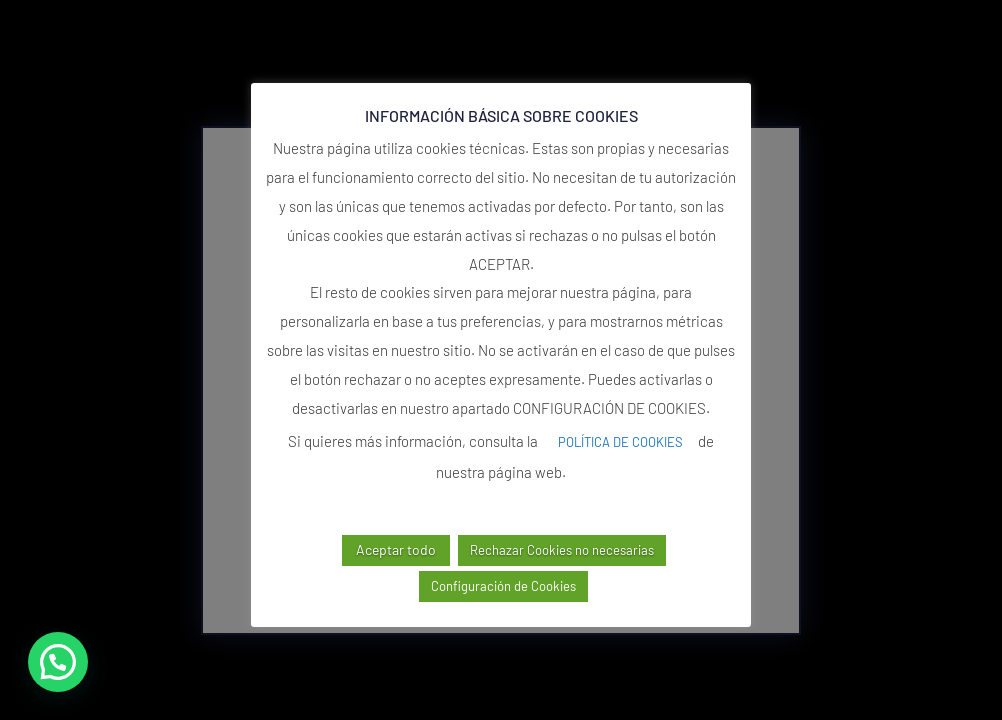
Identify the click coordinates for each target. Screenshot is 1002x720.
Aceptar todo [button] (396, 549)
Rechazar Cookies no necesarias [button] (562, 550)
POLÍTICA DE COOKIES (620, 442)
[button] (58, 662)
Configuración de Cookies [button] (503, 586)
